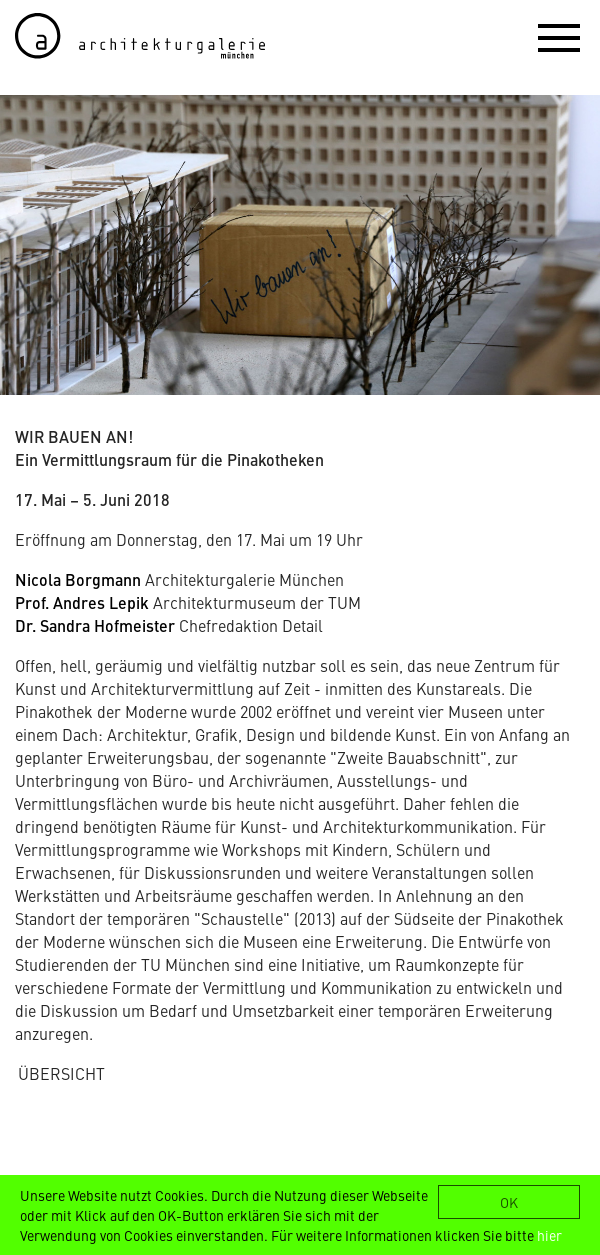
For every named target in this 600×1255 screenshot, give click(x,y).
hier (549, 1235)
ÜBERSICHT (61, 1073)
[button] (559, 37)
